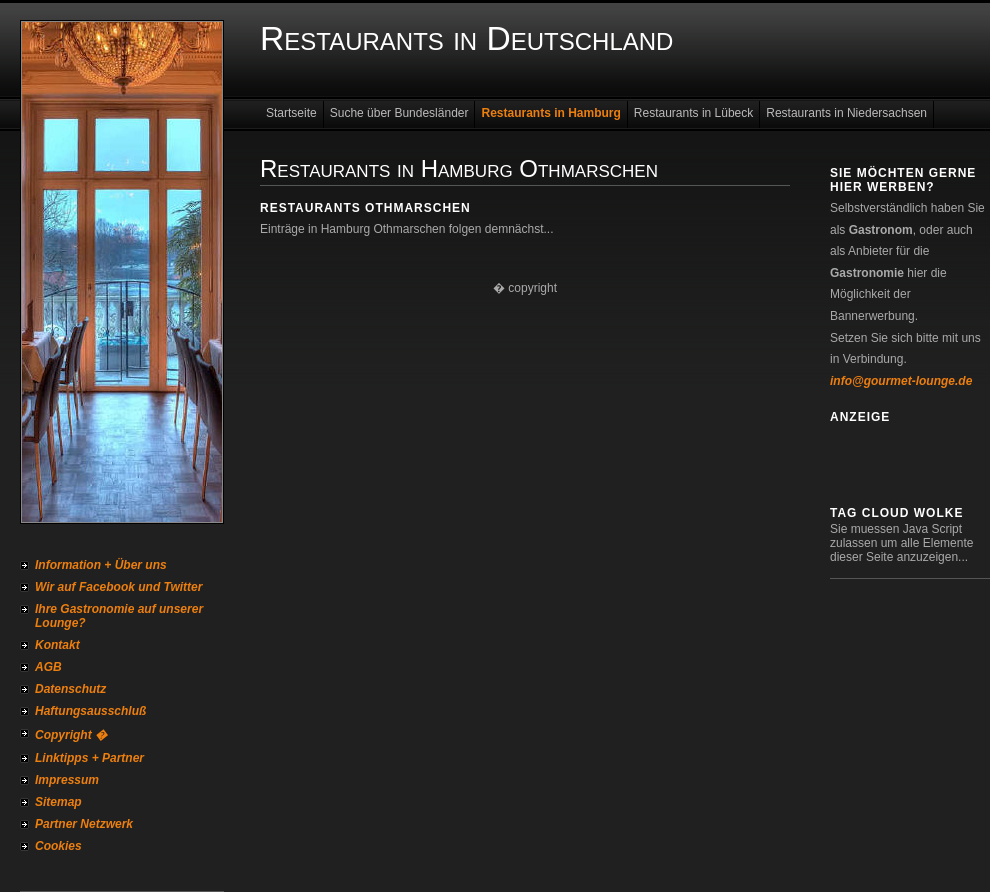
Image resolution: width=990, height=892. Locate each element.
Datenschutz (70, 689)
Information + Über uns (101, 565)
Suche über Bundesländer (399, 113)
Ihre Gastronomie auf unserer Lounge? (119, 616)
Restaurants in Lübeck (693, 113)
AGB (48, 667)
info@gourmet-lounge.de (901, 381)
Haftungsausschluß (90, 711)
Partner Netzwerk (84, 824)
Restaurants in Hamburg (550, 113)
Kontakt (57, 645)
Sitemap (58, 802)
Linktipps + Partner (89, 758)
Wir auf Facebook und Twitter (118, 587)
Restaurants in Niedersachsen (846, 113)
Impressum (67, 780)
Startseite (291, 113)
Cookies (58, 846)
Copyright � (71, 735)
